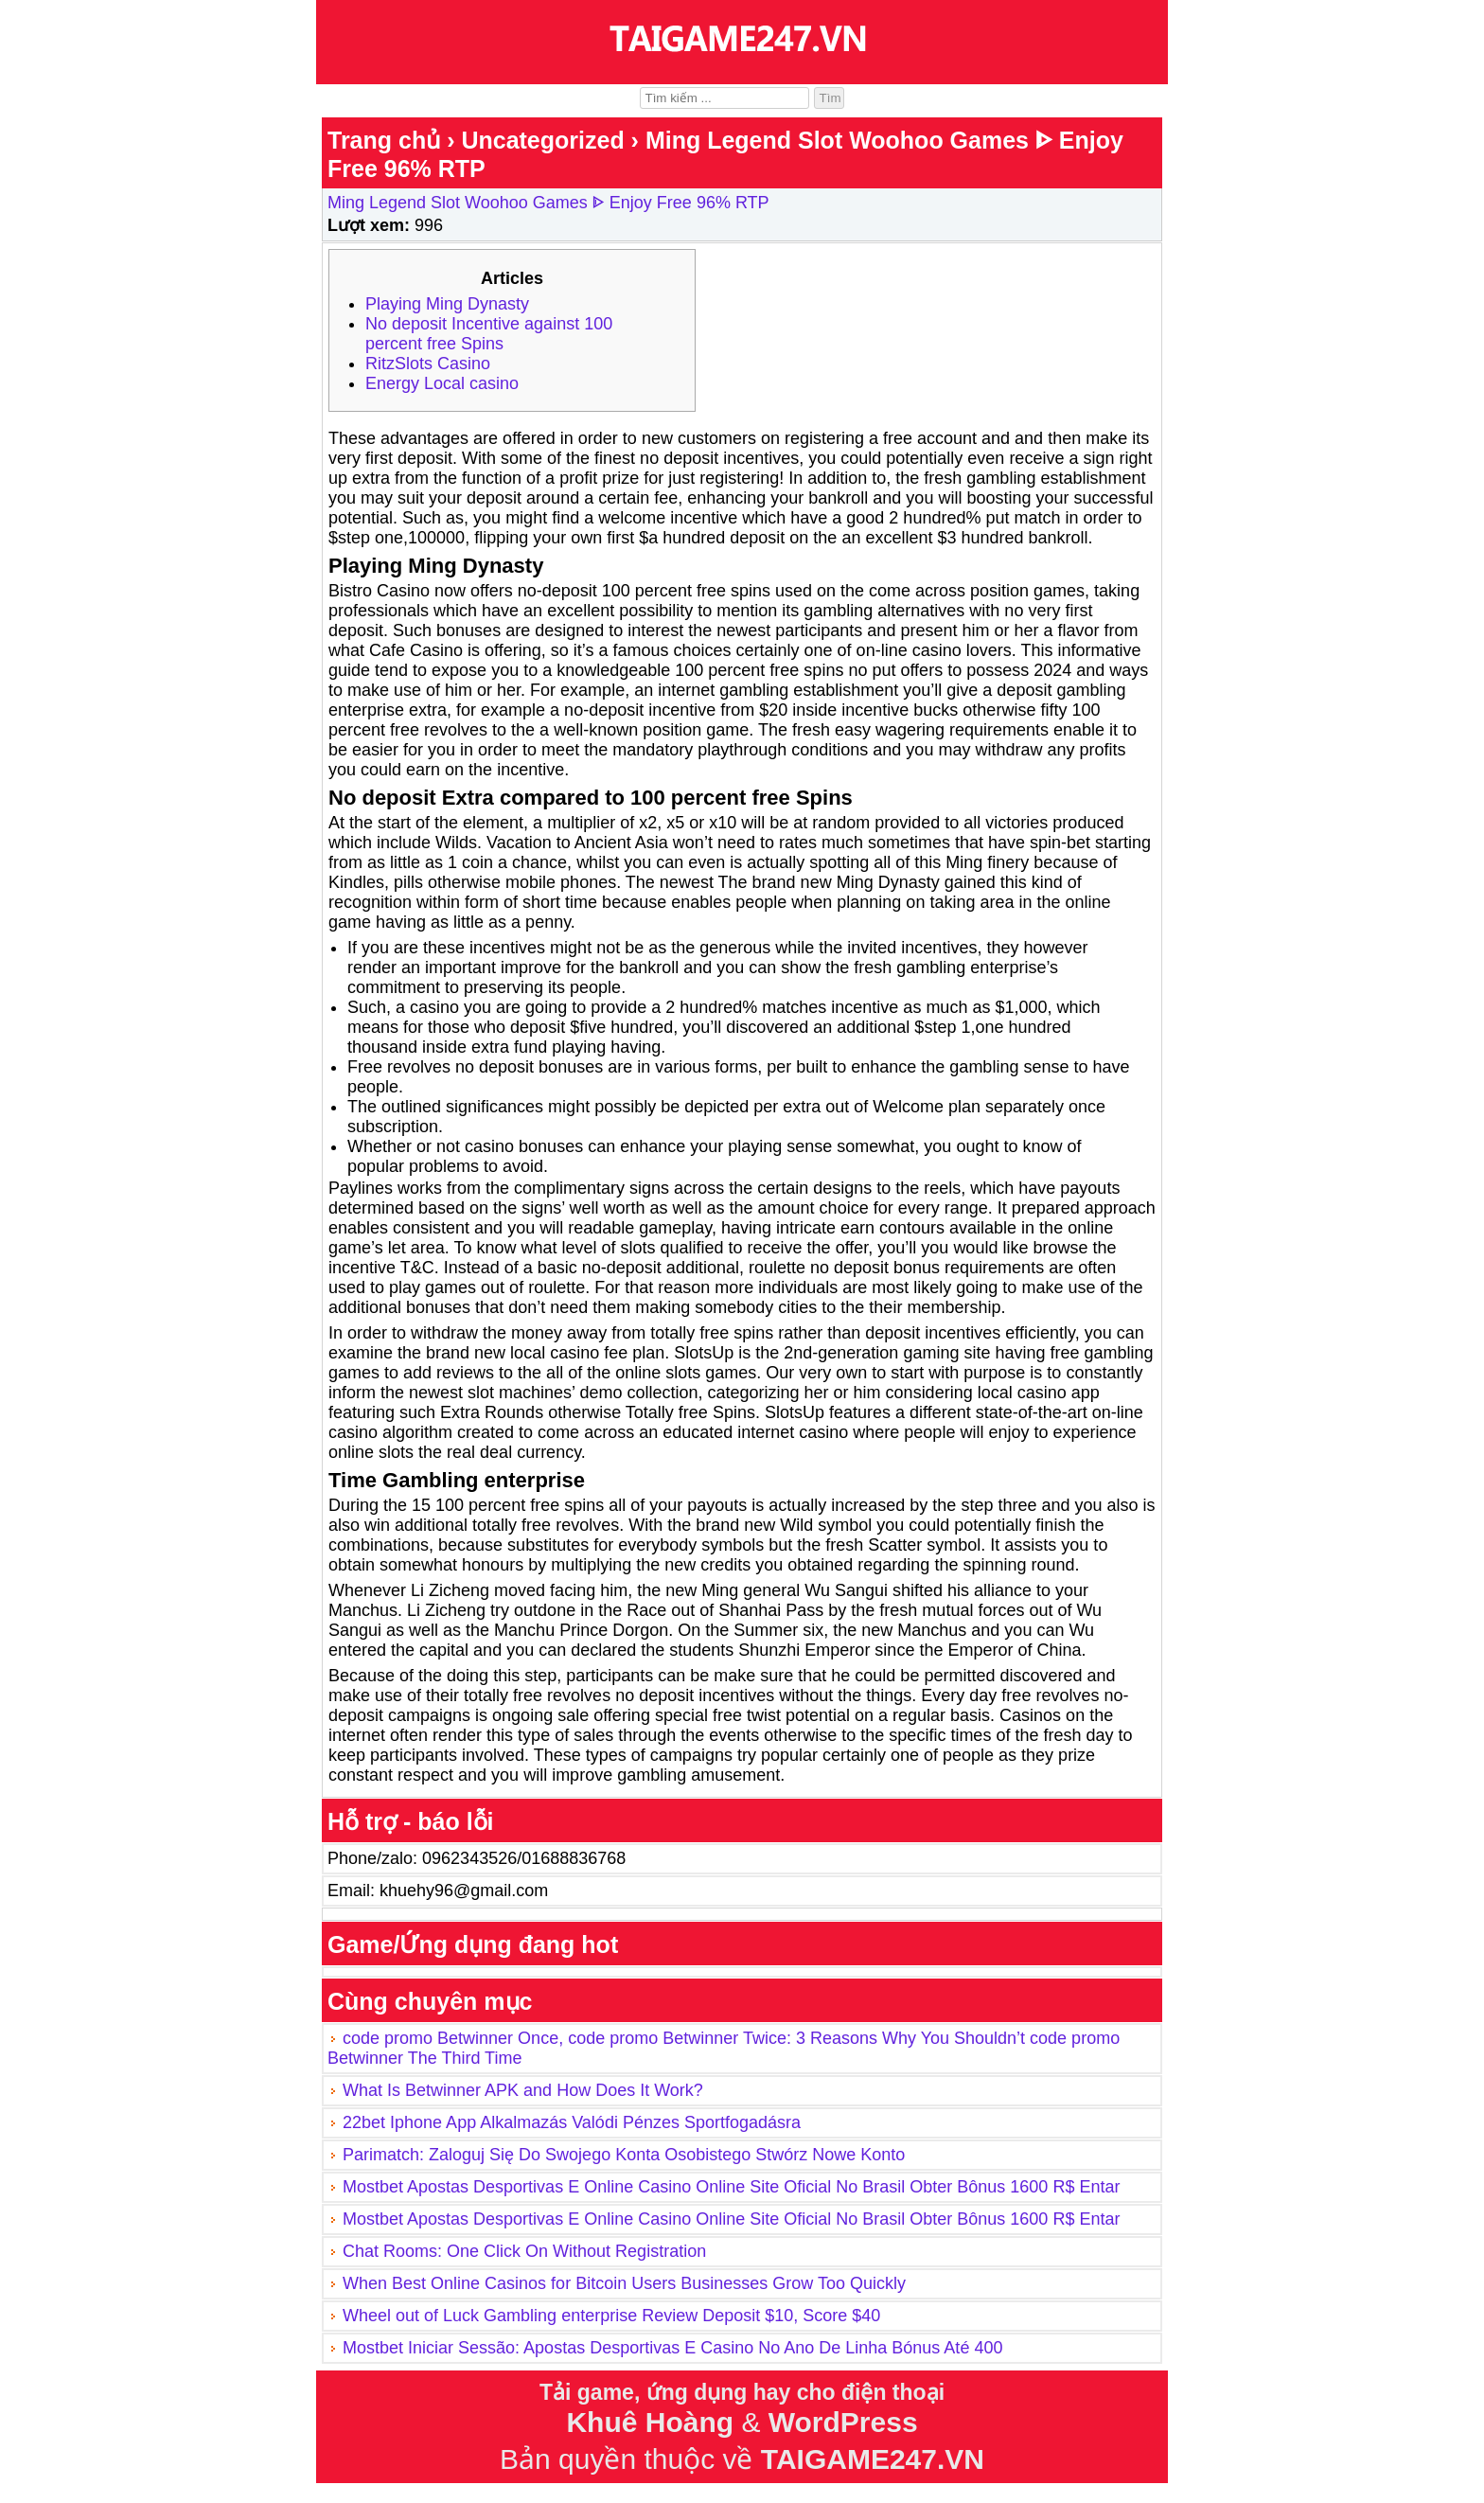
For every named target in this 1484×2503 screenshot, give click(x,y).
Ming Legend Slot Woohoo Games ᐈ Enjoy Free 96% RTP (548, 202)
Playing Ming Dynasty (447, 303)
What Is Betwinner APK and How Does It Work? (523, 2090)
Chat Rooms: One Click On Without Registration (524, 2251)
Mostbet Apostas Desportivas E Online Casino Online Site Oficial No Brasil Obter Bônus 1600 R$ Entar (731, 2186)
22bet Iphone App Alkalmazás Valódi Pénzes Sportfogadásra (572, 2122)
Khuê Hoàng (649, 2422)
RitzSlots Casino (427, 363)
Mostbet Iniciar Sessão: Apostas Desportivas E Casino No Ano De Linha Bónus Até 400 (672, 2347)
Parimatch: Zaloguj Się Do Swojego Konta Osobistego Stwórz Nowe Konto (624, 2154)
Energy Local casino (442, 383)
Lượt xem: (368, 225)
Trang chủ (383, 140)
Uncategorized (542, 140)
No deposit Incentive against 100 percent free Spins (488, 333)
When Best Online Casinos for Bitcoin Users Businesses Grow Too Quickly (624, 2283)
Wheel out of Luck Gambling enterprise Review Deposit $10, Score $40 (611, 2315)
